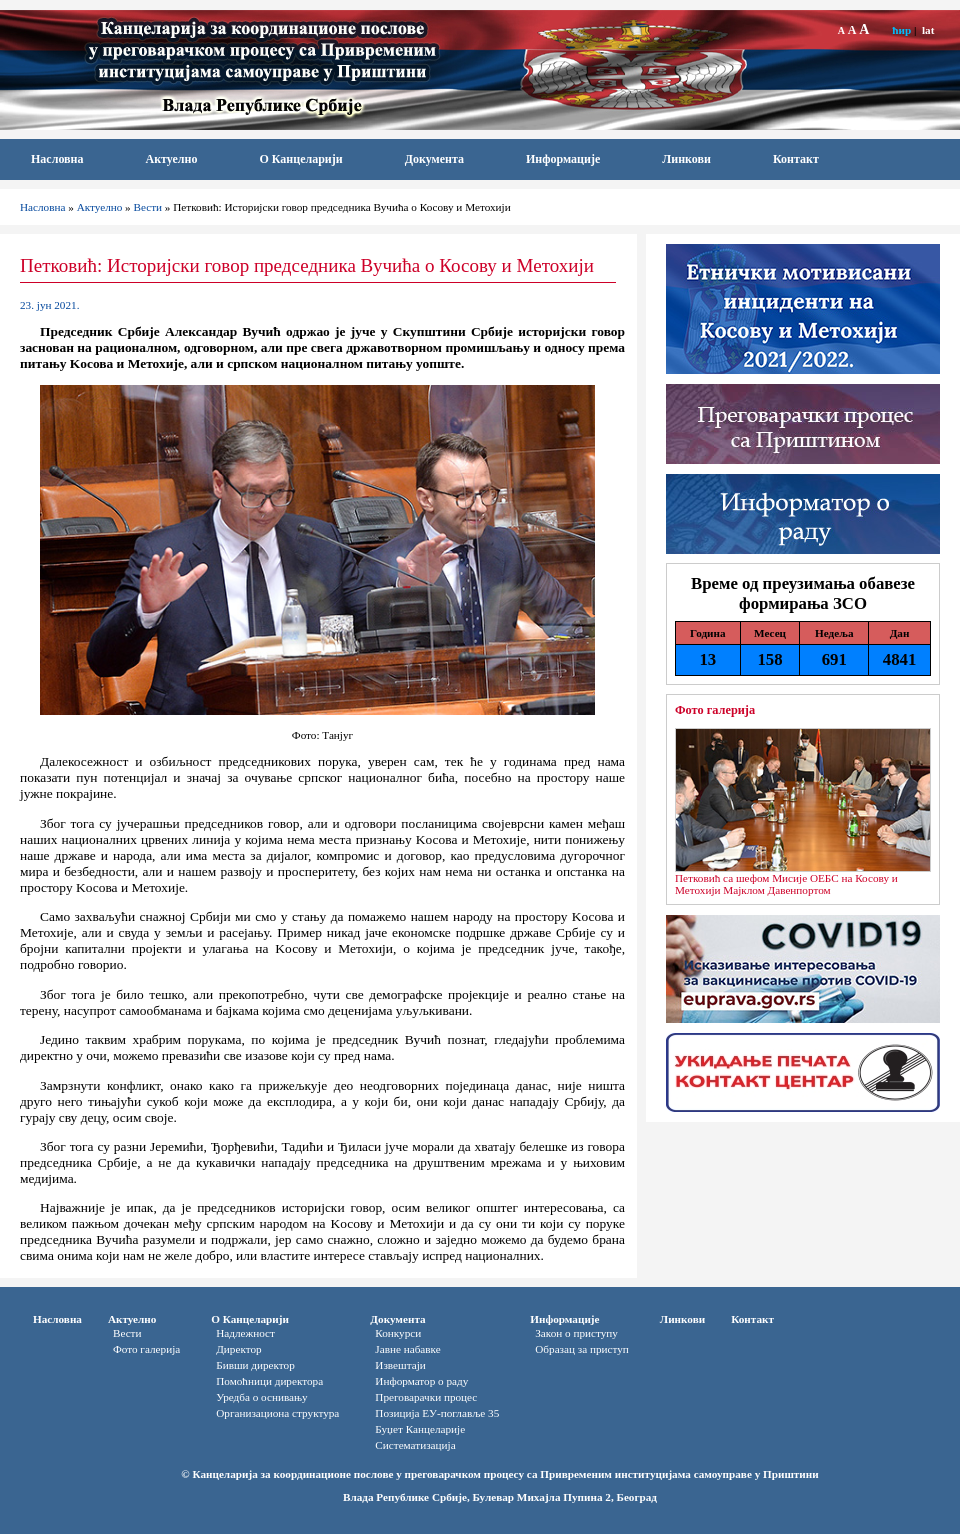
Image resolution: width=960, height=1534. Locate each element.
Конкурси (398, 1333)
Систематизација (415, 1445)
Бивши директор (255, 1365)
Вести (148, 207)
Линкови (686, 159)
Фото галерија (715, 710)
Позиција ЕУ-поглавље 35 (437, 1413)
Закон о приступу (576, 1333)
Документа (434, 159)
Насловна (57, 159)
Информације (563, 159)
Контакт (796, 159)
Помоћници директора (269, 1381)
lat (928, 30)
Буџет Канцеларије (420, 1429)
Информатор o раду (421, 1381)
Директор (238, 1349)
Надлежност (245, 1333)
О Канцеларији (300, 159)
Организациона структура (277, 1413)
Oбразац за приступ (582, 1349)
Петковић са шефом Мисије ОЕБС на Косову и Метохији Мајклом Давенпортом (786, 884)
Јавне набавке (407, 1349)
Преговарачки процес (426, 1397)
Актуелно (172, 159)
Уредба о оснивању (261, 1397)
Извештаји (400, 1365)
